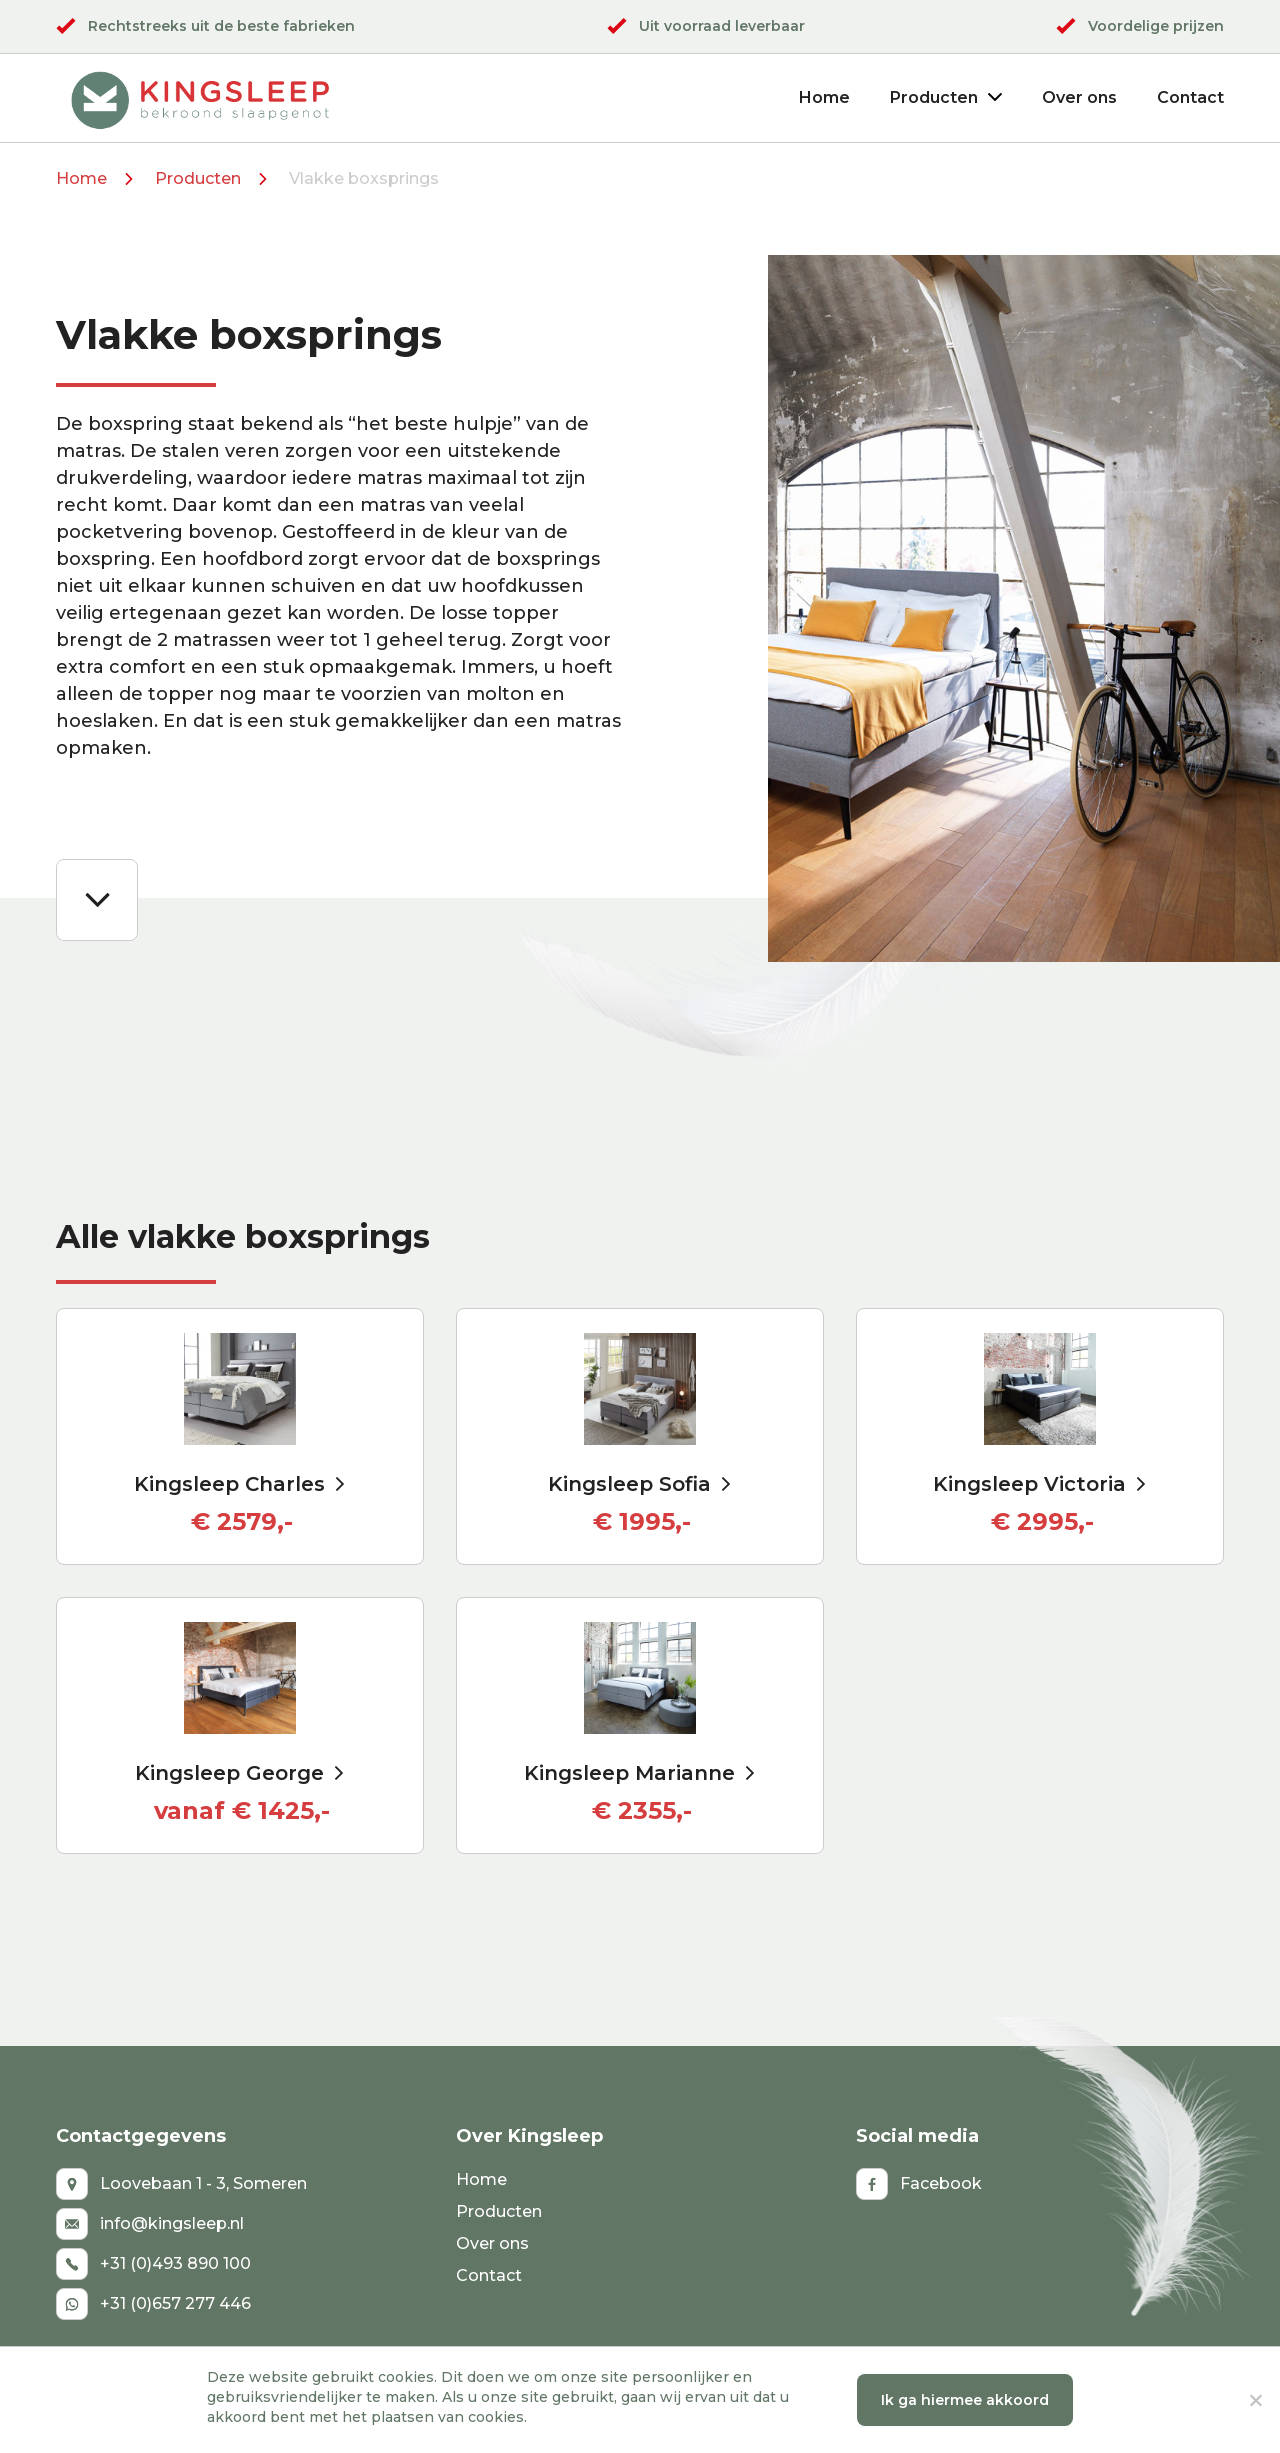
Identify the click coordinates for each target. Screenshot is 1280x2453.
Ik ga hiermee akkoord (965, 2400)
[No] (1255, 2400)
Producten (946, 97)
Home (824, 97)
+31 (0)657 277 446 (153, 2304)
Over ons (1079, 97)
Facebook (919, 2184)
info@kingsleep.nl (150, 2224)
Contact (1190, 97)
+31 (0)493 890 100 (153, 2264)
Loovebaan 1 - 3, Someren (181, 2184)
